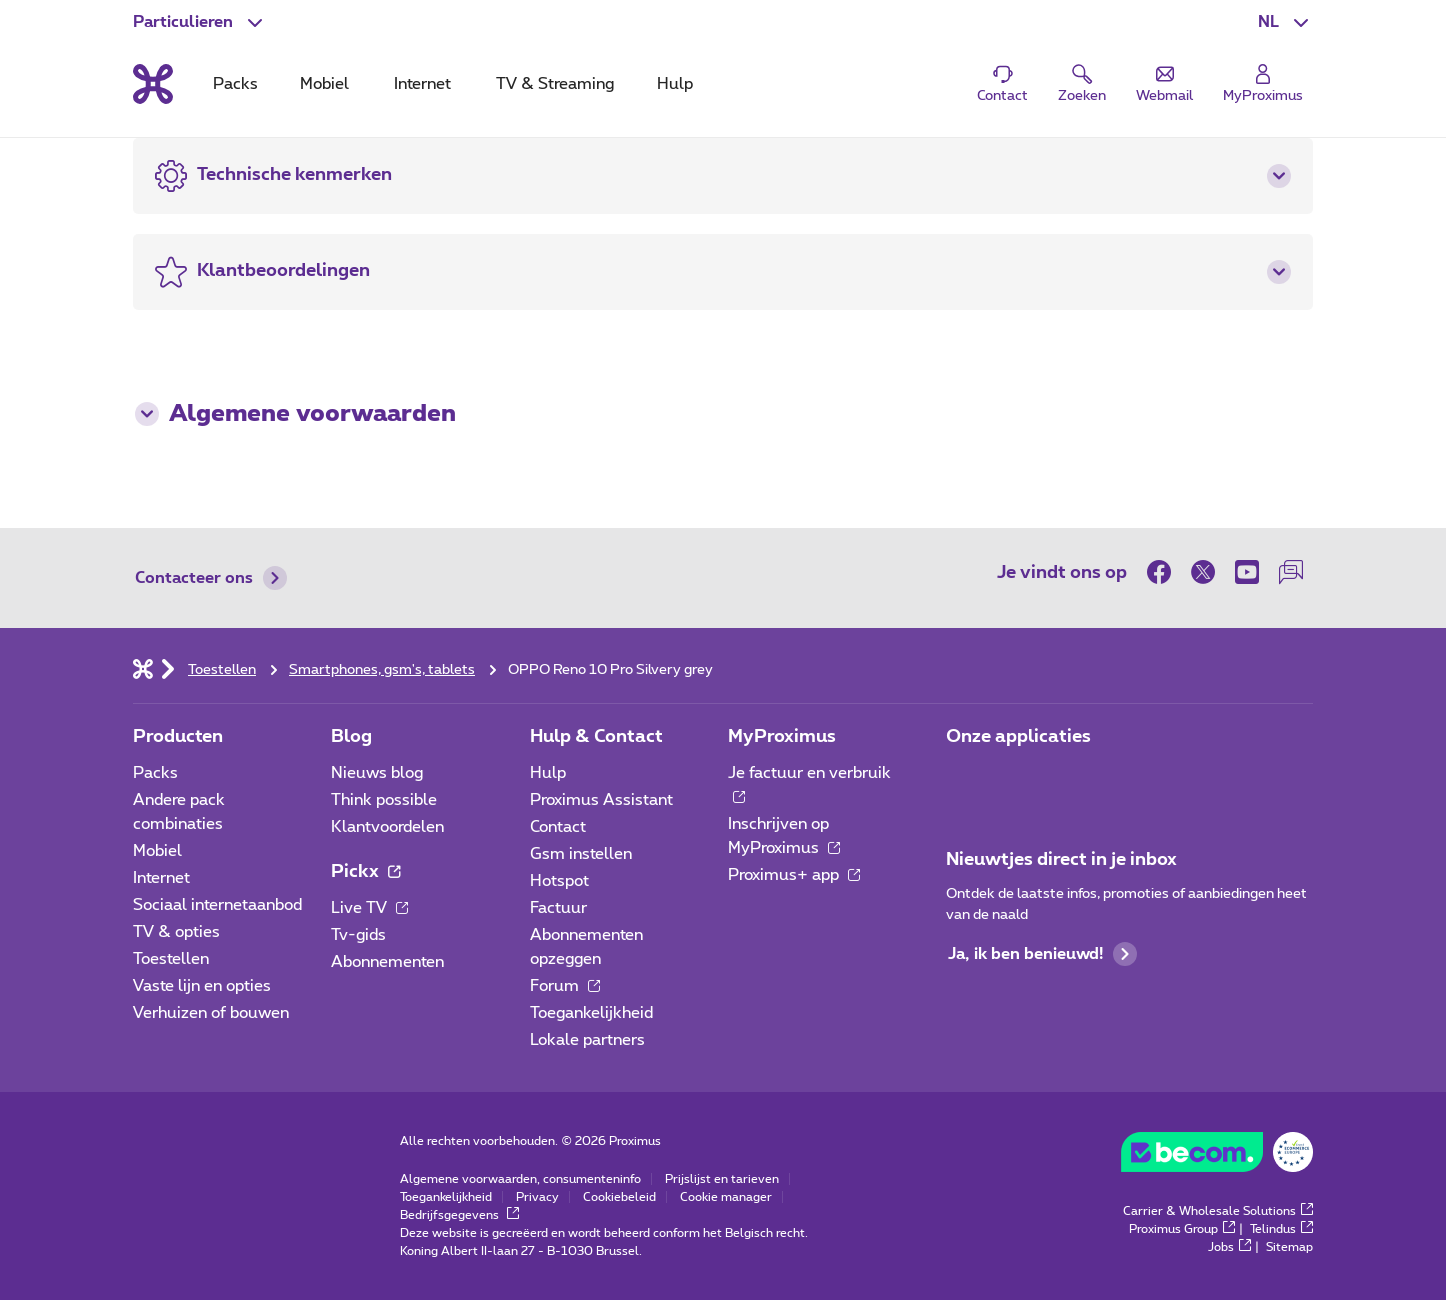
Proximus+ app (794, 875)
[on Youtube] (1247, 572)
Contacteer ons (211, 578)
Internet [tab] (422, 84)
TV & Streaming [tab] (555, 84)
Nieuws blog (377, 773)
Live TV (369, 908)
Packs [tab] (235, 84)
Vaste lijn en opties (202, 986)
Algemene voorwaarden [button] (295, 414)
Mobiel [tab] (324, 84)
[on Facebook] (1164, 572)
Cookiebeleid (619, 1197)
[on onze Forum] (1291, 572)
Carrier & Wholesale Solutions (1218, 1211)
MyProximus (782, 737)
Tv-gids (358, 935)
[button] (1285, 22)
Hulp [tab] (675, 84)
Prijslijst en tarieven (722, 1179)
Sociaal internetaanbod (217, 905)
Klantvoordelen (387, 827)
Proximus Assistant (601, 800)
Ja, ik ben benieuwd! (1042, 954)
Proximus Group (1182, 1229)
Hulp (548, 773)
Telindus (1281, 1229)
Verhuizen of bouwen (211, 1013)
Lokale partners (587, 1040)
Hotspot (559, 881)
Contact (558, 827)
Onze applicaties (1018, 737)
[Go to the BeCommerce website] (1217, 1157)
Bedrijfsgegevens (459, 1215)
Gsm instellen (581, 854)
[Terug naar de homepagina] (153, 84)
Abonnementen (387, 962)
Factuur (558, 908)
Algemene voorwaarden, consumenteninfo (520, 1179)
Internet (161, 878)
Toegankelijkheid (591, 1013)
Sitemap (1289, 1247)
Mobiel (157, 851)
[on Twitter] (1203, 572)
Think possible (384, 800)
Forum (565, 986)
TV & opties (176, 932)
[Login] (1263, 84)
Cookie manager (726, 1197)
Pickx (365, 872)
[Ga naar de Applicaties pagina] (964, 779)
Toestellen (171, 959)
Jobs (1229, 1247)
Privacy (537, 1197)
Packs (155, 773)
